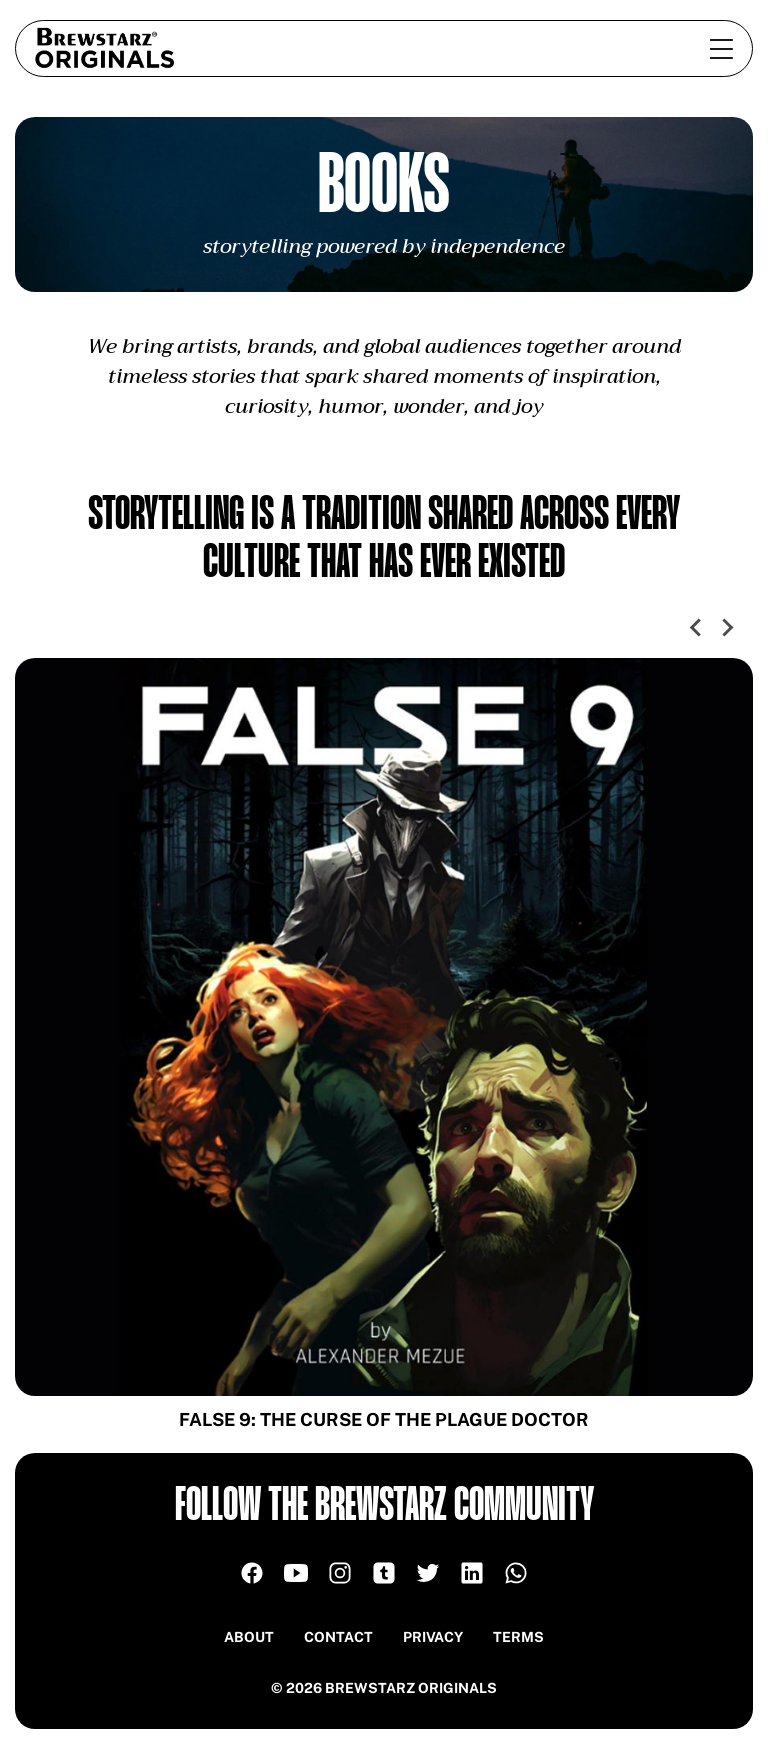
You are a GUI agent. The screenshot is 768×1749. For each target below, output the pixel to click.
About (249, 1637)
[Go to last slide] (697, 628)
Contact (338, 1637)
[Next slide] (727, 628)
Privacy (433, 1637)
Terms (518, 1637)
